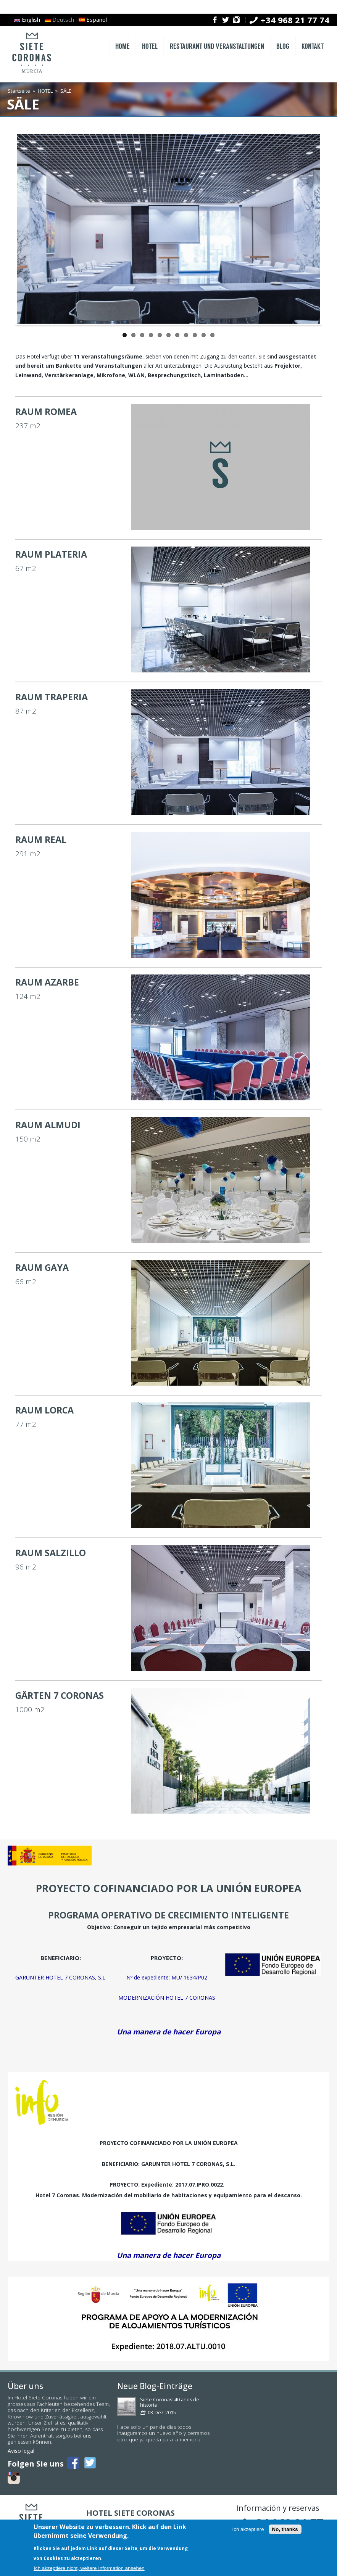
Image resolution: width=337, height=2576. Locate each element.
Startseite (19, 90)
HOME (122, 47)
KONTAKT (313, 47)
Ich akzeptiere (248, 2529)
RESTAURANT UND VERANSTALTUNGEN (217, 47)
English (27, 19)
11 (212, 335)
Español (93, 19)
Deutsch (59, 19)
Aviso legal (21, 2450)
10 (204, 335)
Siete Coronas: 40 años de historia (169, 2402)
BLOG (282, 47)
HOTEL (150, 47)
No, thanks (285, 2529)
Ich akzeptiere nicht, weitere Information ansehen (89, 2568)
